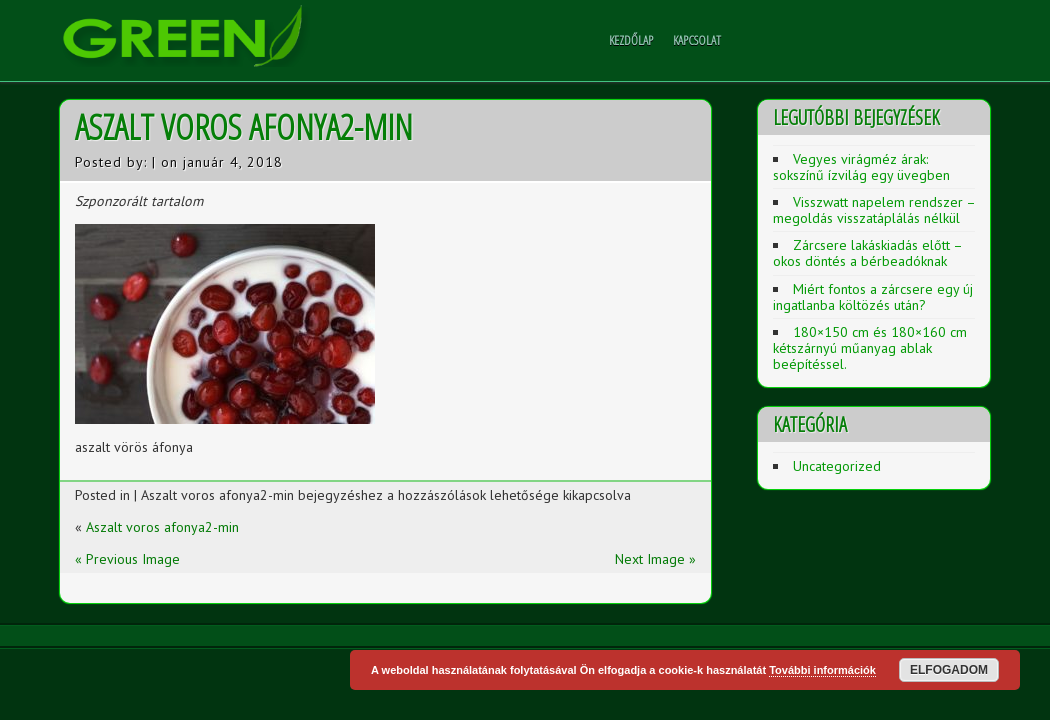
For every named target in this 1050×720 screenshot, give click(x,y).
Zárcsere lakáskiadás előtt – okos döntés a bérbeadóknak (867, 253)
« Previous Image (127, 559)
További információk (822, 670)
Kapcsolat (697, 40)
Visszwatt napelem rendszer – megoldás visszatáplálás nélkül (874, 210)
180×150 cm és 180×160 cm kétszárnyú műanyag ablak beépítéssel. (870, 348)
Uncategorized (837, 466)
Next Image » (655, 559)
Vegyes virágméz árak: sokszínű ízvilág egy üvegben (861, 167)
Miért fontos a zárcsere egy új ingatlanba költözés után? (873, 297)
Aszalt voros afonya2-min (162, 527)
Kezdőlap (631, 40)
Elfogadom (949, 670)
